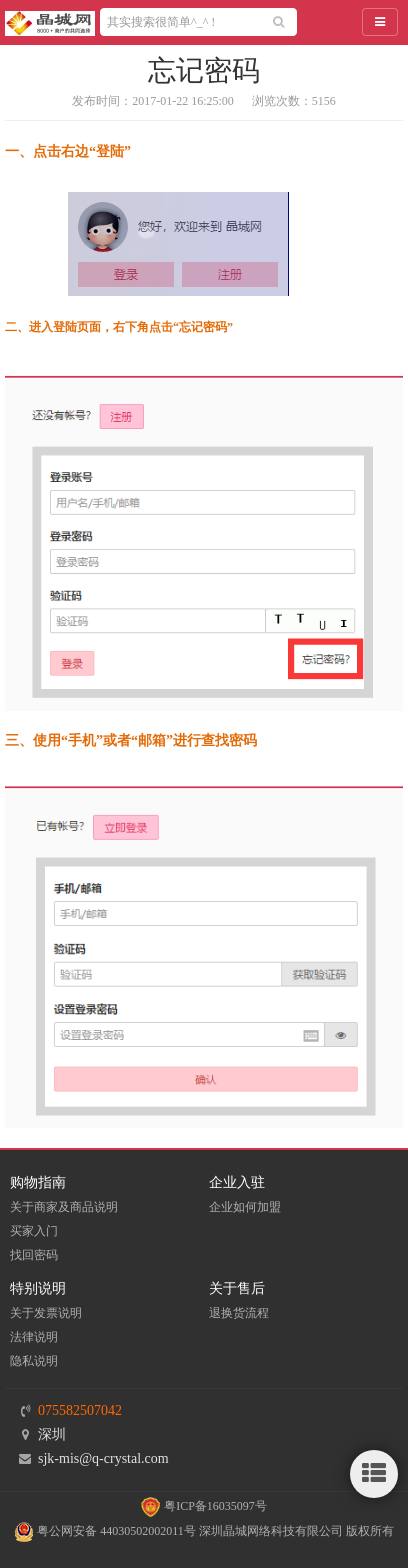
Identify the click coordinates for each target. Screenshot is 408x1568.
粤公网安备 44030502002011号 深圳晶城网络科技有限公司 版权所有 (204, 1531)
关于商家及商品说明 (64, 1207)
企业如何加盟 (245, 1207)
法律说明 (34, 1337)
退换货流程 (239, 1313)
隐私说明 (34, 1361)
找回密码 (34, 1255)
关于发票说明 (46, 1313)
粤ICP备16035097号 (204, 1506)
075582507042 (80, 1410)
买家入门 (34, 1231)
